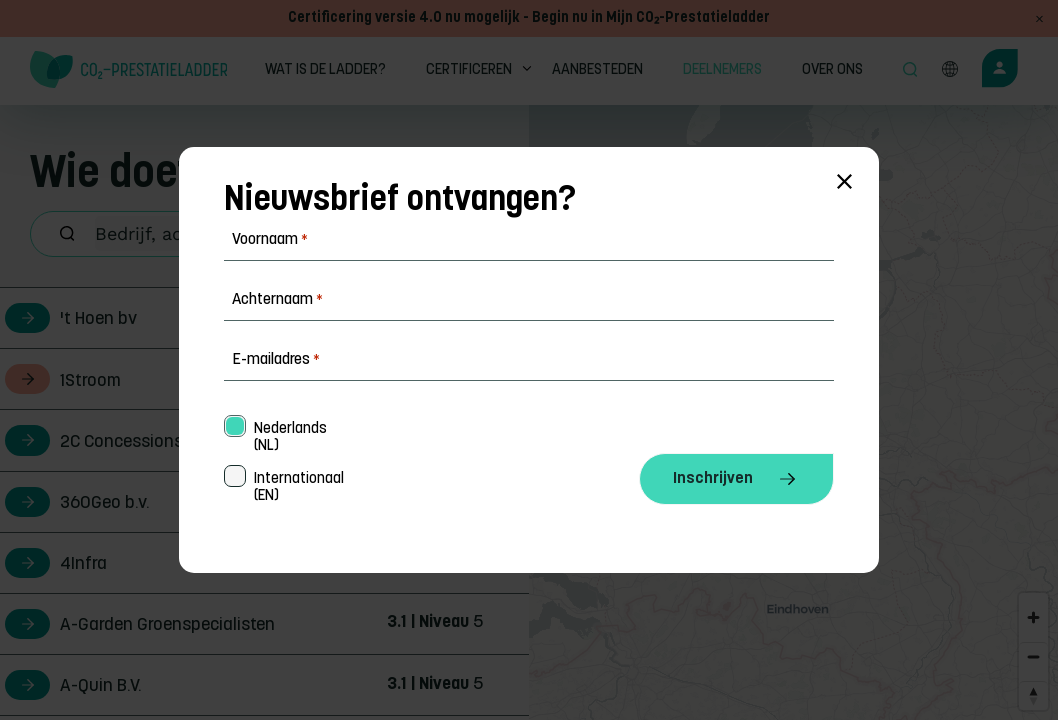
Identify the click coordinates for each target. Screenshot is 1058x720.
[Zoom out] (1033, 656)
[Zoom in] (1033, 617)
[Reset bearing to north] (1033, 695)
